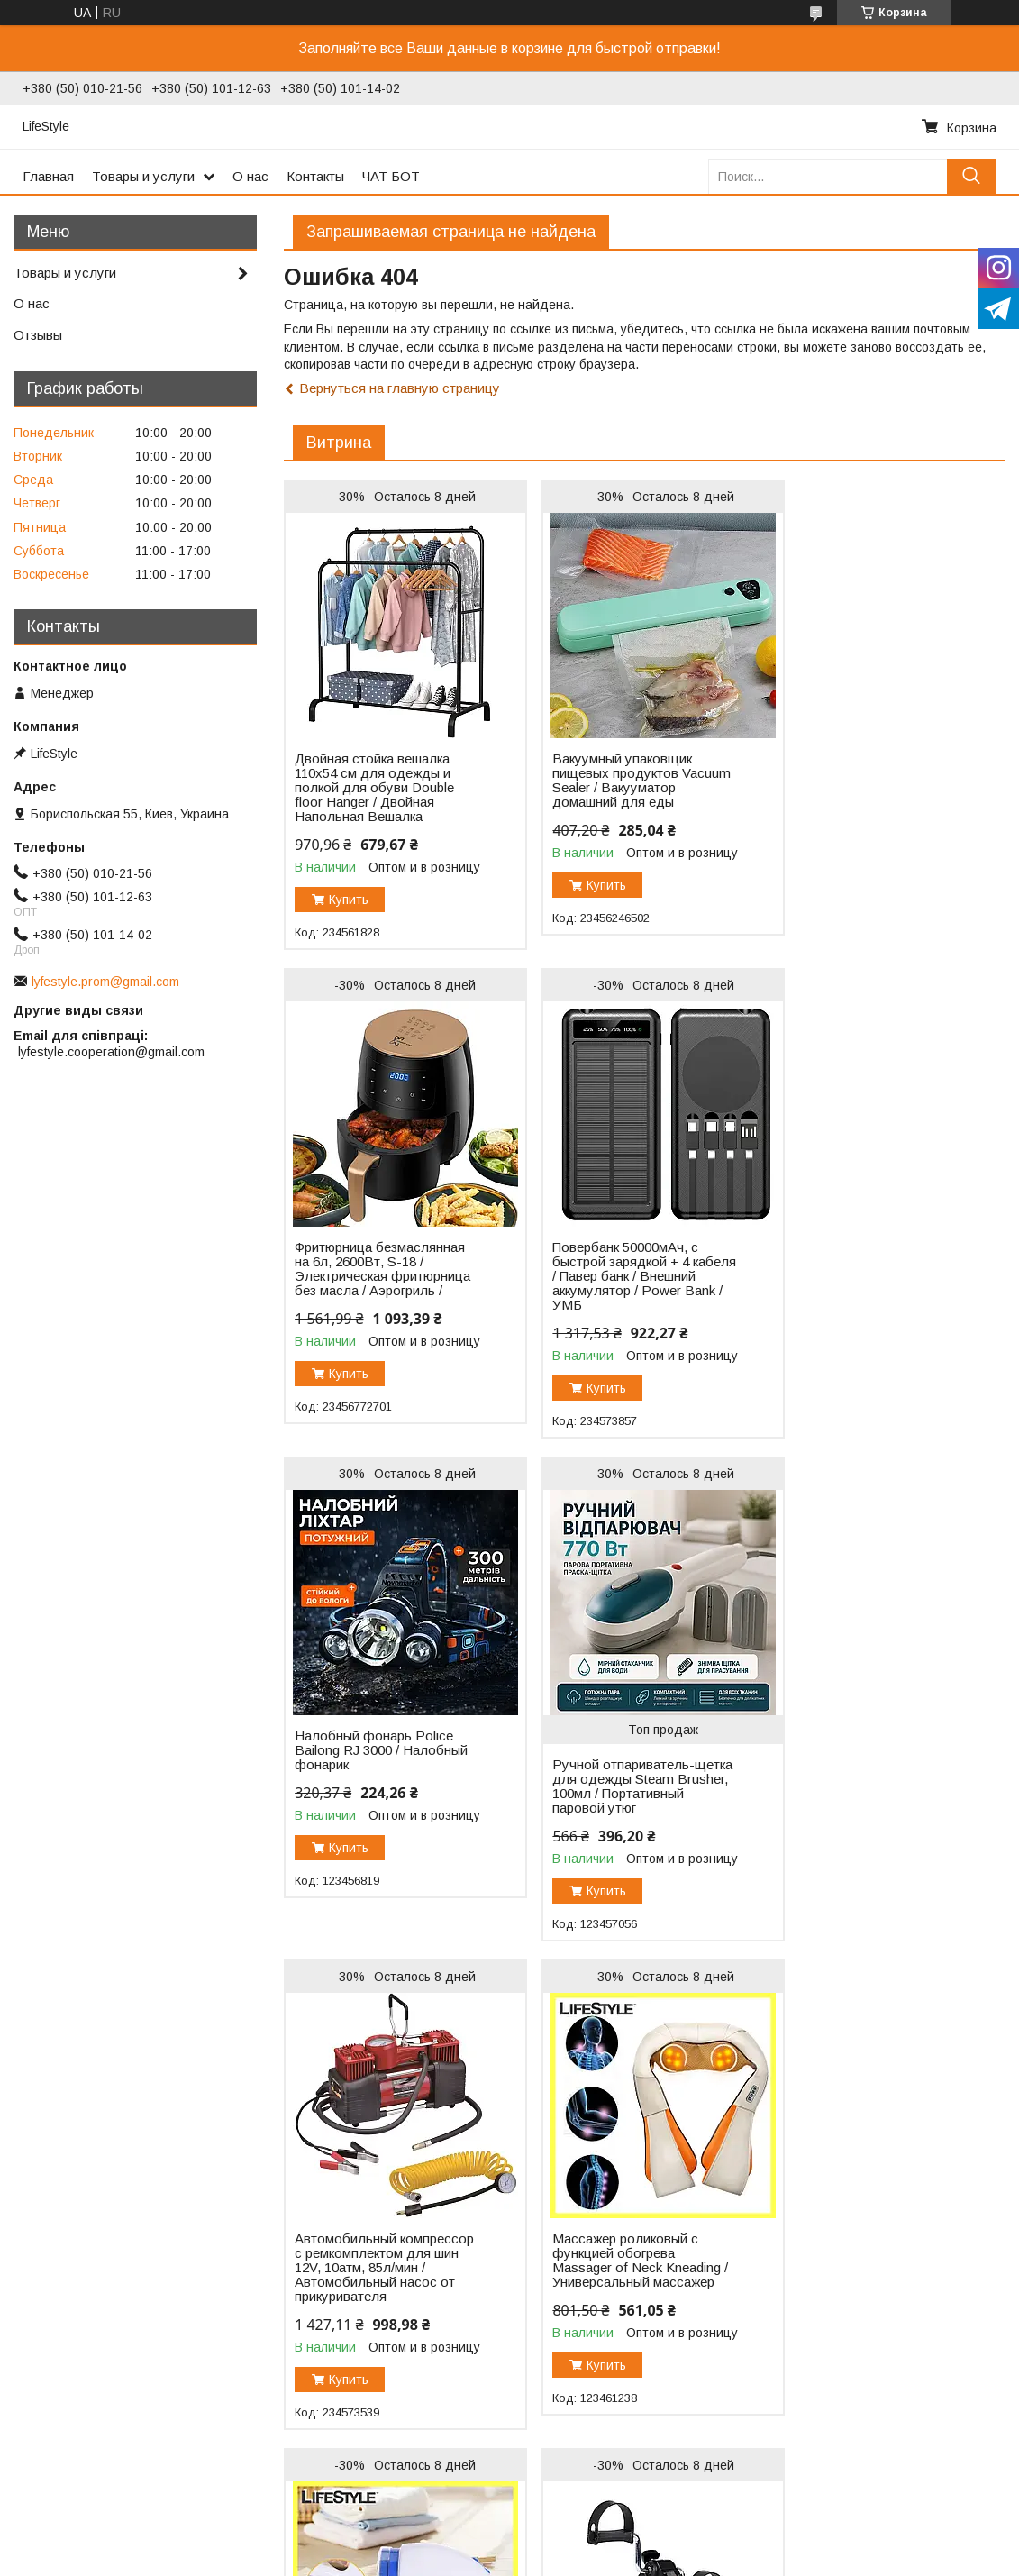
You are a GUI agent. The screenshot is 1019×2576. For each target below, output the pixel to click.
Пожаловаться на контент (449, 2559)
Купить (348, 899)
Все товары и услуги (930, 2469)
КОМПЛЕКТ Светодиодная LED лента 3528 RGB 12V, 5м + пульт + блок (872, 2267)
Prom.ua (589, 2526)
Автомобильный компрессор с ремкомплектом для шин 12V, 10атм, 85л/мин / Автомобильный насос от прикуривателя (375, 1786)
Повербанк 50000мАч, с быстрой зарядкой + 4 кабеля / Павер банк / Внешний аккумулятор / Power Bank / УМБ (368, 1276)
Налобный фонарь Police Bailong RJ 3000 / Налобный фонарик (620, 1261)
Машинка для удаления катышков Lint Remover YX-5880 (871, 1764)
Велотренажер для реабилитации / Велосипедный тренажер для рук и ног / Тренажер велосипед (373, 2282)
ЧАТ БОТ (391, 176)
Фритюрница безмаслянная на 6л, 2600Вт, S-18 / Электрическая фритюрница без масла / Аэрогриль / (871, 788)
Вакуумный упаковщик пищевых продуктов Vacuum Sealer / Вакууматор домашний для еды (626, 788)
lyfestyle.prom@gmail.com (105, 981)
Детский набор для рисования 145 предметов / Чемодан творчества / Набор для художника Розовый (626, 2282)
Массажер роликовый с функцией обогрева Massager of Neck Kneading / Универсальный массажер (625, 1772)
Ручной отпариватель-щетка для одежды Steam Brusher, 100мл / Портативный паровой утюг (870, 1298)
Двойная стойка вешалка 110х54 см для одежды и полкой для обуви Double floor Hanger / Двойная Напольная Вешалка (374, 788)
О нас (250, 176)
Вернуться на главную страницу (399, 388)
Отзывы (38, 335)
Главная (48, 176)
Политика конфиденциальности (605, 2559)
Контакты (315, 176)
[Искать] (971, 176)
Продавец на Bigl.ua (510, 2542)
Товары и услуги (143, 176)
